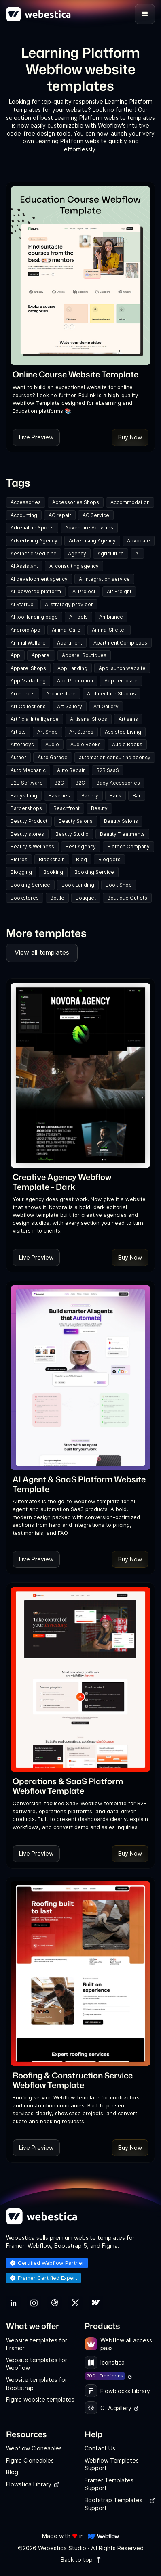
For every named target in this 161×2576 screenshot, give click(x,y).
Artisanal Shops (88, 719)
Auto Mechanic (28, 770)
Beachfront (66, 808)
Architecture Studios (111, 694)
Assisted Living (123, 732)
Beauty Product (29, 821)
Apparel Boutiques (84, 655)
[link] (75, 374)
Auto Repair (71, 770)
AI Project (83, 591)
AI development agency (39, 579)
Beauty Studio (72, 834)
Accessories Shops (75, 502)
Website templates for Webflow (36, 2363)
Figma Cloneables (30, 2460)
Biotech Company (128, 846)
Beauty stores (27, 834)
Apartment (69, 643)
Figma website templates (40, 2399)
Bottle (57, 898)
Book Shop (119, 885)
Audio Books (85, 744)
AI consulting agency (74, 566)
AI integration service (104, 579)
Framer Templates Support (109, 2484)
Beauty (99, 808)
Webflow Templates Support (112, 2464)
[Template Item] (80, 276)
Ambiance (111, 617)
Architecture (61, 694)
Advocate (138, 541)
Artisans (128, 719)
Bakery (89, 796)
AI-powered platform (36, 591)
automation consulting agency (114, 757)
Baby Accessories (118, 783)
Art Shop (47, 732)
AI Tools (78, 617)
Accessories (26, 502)
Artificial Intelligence (35, 719)
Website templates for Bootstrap (36, 2383)
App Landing (72, 668)
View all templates (42, 952)
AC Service (96, 515)
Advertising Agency (34, 541)
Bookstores (25, 898)
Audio (52, 744)
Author (18, 757)
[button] (145, 14)
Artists (18, 732)
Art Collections (28, 706)
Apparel (41, 655)
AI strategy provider (69, 604)
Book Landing (77, 885)
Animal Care (66, 630)
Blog (81, 859)
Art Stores (81, 732)
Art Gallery (69, 706)
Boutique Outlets (127, 898)
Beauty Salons (76, 821)
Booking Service (94, 872)
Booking (53, 872)
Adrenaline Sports (32, 528)
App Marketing (28, 681)
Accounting (24, 515)
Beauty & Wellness (32, 846)
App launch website (122, 668)
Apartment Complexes (120, 643)
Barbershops (26, 808)
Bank (115, 796)
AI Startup (22, 604)
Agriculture (110, 553)
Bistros (19, 859)
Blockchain (52, 859)
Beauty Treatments (122, 834)
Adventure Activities (89, 528)
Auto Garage (53, 757)
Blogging (21, 872)
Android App (25, 630)
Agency (77, 553)
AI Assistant (24, 566)
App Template (121, 681)
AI (137, 553)
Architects (23, 694)
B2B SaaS (107, 770)
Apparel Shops (28, 668)
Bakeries (59, 796)
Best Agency (81, 846)
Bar (137, 796)
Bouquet (86, 898)
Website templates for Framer (36, 2344)
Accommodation (130, 502)
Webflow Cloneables (34, 2448)
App (15, 655)
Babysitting (24, 796)
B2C (59, 783)
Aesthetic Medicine (34, 553)
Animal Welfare (28, 643)
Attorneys (22, 744)
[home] (38, 14)
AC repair (60, 515)
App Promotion (75, 681)
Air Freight (119, 591)
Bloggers (109, 859)
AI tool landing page (34, 617)
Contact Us (100, 2448)
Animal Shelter (109, 630)
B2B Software (27, 783)
